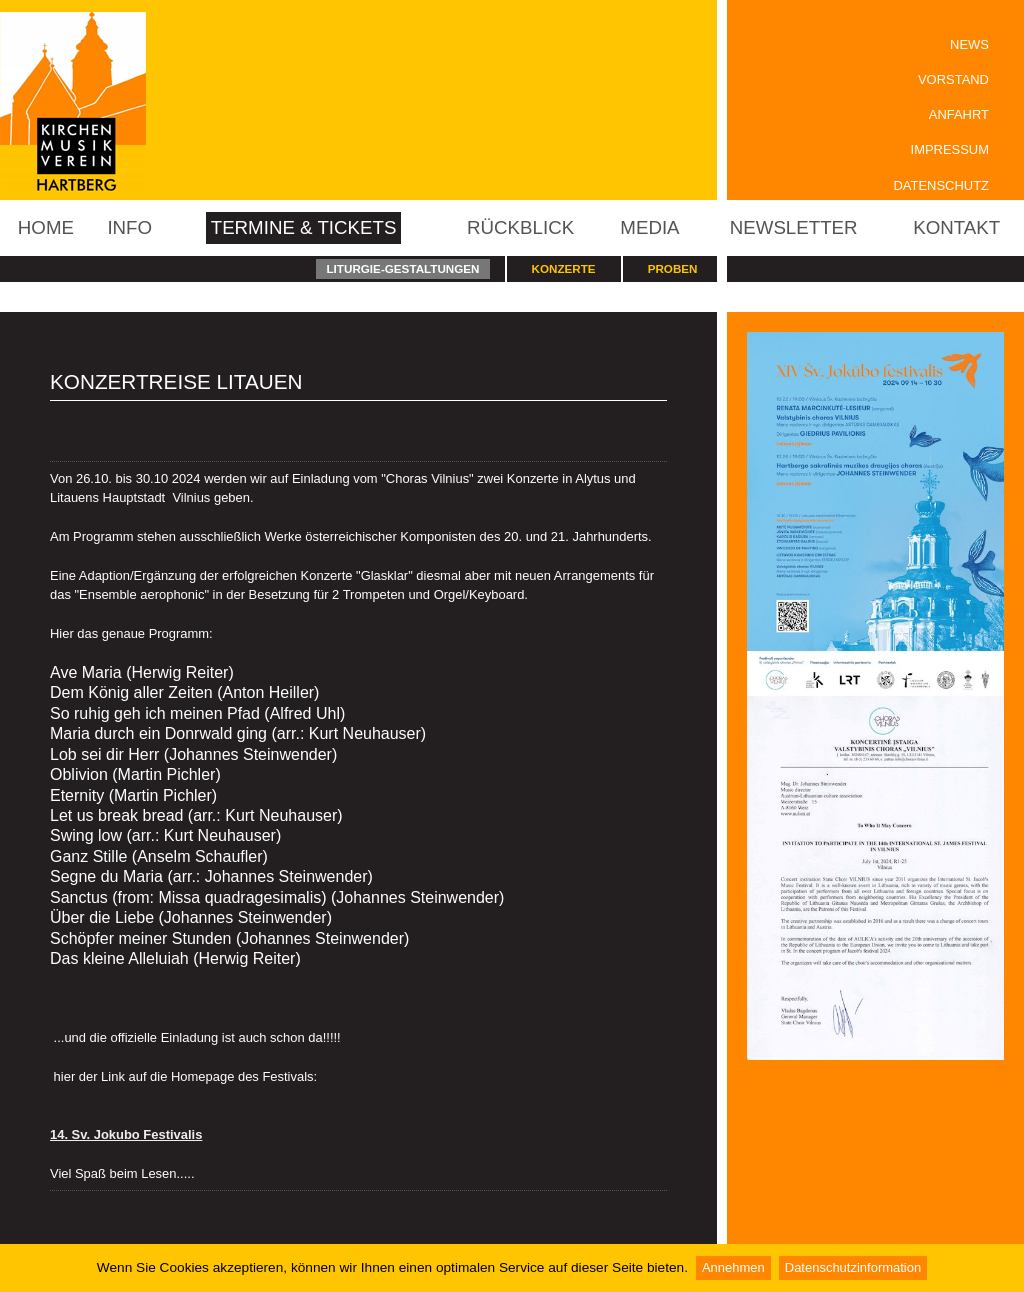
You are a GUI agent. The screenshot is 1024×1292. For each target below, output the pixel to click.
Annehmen (733, 1267)
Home (46, 227)
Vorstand (953, 79)
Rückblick (520, 227)
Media (649, 227)
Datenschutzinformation (853, 1267)
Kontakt (956, 227)
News (969, 44)
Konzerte (564, 268)
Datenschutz (941, 185)
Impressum (950, 149)
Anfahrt (959, 114)
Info (129, 227)
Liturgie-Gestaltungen (402, 268)
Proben (673, 268)
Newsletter (794, 227)
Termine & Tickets (304, 227)
